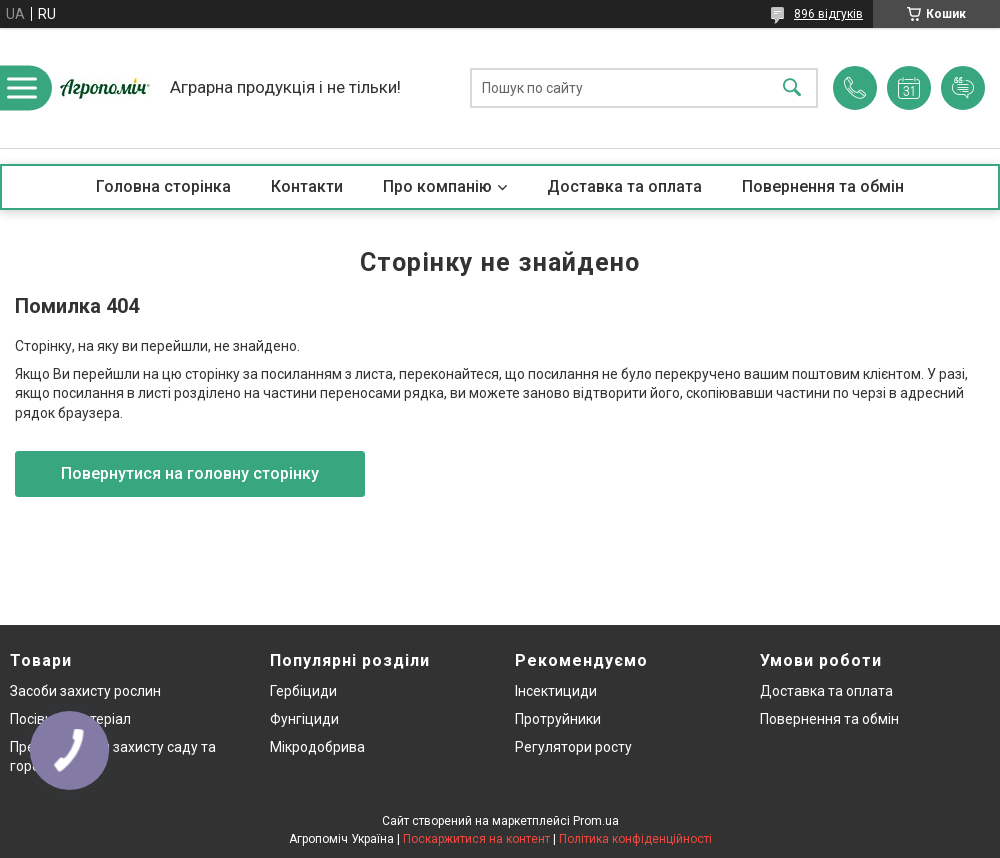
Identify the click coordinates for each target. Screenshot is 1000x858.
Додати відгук (963, 88)
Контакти (307, 186)
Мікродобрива (317, 747)
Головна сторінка (163, 186)
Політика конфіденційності (635, 839)
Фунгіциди (304, 719)
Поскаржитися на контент (476, 839)
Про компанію (437, 186)
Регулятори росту (573, 747)
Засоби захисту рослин (85, 691)
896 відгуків (828, 14)
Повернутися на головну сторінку (190, 473)
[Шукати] (792, 88)
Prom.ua (596, 821)
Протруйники (558, 719)
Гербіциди (303, 691)
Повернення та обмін (823, 186)
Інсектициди (556, 691)
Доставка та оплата (624, 186)
